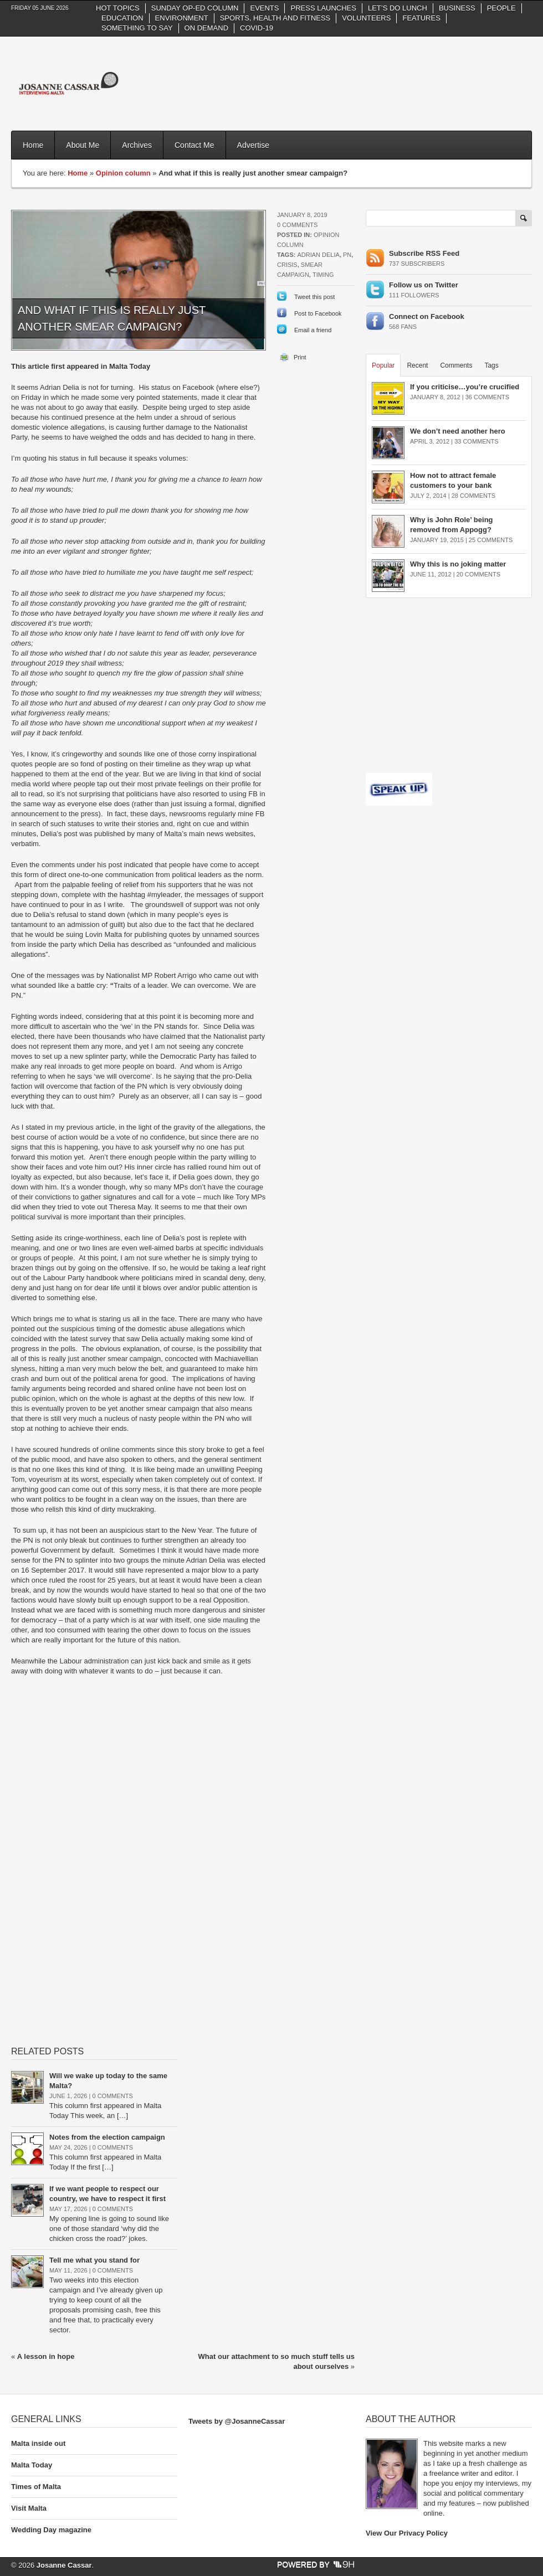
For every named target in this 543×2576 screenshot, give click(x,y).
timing (323, 274)
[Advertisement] (463, 75)
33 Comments (476, 441)
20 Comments (478, 574)
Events (264, 8)
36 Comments (487, 397)
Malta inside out (38, 2443)
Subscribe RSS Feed (424, 253)
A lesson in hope (46, 2356)
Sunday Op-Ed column (195, 8)
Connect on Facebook (426, 316)
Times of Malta (36, 2486)
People (501, 8)
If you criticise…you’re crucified (464, 387)
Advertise (253, 145)
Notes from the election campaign (108, 2137)
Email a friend (312, 330)
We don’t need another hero (457, 431)
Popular (383, 365)
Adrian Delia (318, 254)
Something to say (137, 28)
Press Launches (323, 8)
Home (33, 145)
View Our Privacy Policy (407, 2533)
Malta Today (31, 2465)
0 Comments (297, 224)
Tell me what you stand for (95, 2260)
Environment (181, 18)
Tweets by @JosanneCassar (236, 2421)
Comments (456, 365)
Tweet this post (314, 296)
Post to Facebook (318, 313)
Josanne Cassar (64, 2565)
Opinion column (123, 173)
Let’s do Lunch (397, 8)
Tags (491, 365)
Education (122, 18)
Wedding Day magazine (51, 2530)
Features (421, 18)
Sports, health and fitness (275, 18)
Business (457, 8)
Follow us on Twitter (423, 285)
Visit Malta (29, 2508)
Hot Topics (118, 8)
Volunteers (366, 18)
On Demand (206, 28)
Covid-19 (256, 28)
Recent (417, 365)
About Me (82, 145)
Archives (137, 145)
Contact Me (194, 145)
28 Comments (473, 495)
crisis (287, 264)
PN (347, 254)
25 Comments (491, 540)
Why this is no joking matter (458, 564)
